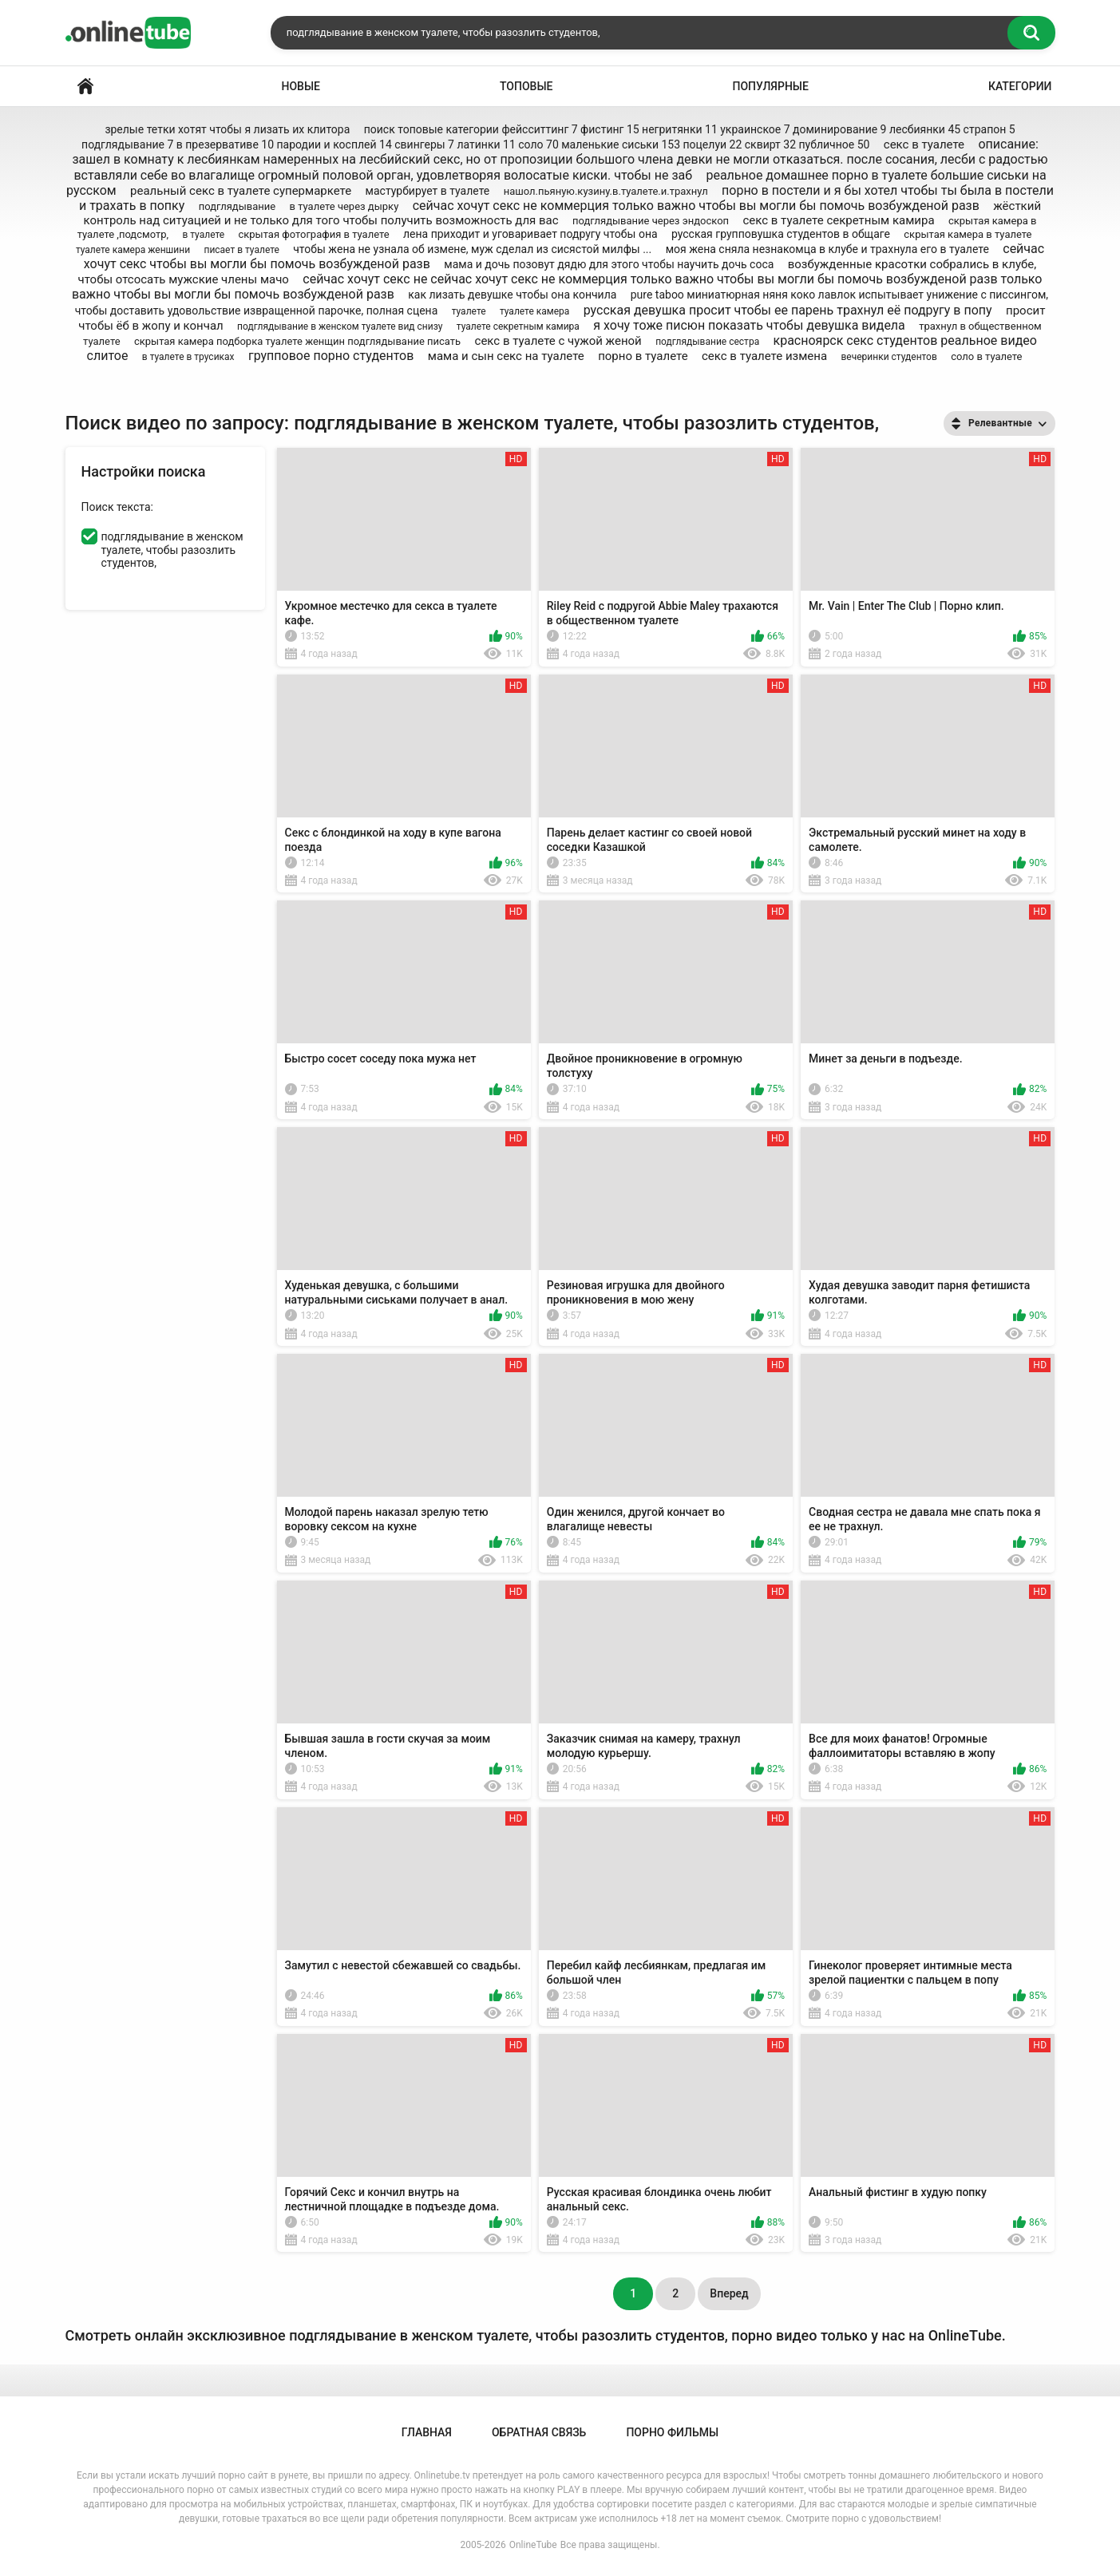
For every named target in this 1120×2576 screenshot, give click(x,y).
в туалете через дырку (344, 206)
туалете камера (534, 311)
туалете (469, 311)
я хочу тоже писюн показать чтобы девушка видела (749, 325)
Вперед (729, 2293)
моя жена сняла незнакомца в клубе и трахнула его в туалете (827, 249)
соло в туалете (986, 356)
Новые (301, 86)
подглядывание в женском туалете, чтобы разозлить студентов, (172, 550)
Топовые (526, 86)
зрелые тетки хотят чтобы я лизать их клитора (227, 129)
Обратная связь (539, 2432)
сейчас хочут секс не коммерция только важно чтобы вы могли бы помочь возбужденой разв (696, 205)
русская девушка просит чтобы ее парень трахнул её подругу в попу (788, 310)
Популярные (770, 86)
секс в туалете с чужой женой (558, 341)
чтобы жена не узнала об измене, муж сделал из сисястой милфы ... (472, 249)
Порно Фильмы (672, 2432)
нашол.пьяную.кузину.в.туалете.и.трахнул (606, 191)
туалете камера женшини (133, 249)
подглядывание (237, 206)
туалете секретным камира (518, 326)
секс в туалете (924, 144)
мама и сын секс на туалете (506, 356)
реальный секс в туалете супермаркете (240, 191)
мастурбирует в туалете (428, 190)
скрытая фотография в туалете (313, 234)
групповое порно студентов (331, 355)
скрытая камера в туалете (967, 234)
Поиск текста (116, 507)
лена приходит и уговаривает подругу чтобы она (530, 234)
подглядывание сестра (707, 341)
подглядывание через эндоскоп (650, 221)
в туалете (203, 234)
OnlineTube (533, 2544)
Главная (85, 86)
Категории (1020, 86)
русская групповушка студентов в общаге (780, 234)
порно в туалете (642, 356)
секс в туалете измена (764, 356)
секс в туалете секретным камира (838, 220)
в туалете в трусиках (188, 356)
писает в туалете (241, 249)
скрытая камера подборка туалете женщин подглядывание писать (297, 341)
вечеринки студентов (888, 356)
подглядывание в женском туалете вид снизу (339, 326)
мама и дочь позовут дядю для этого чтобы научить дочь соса (609, 264)
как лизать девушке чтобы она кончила (512, 294)
